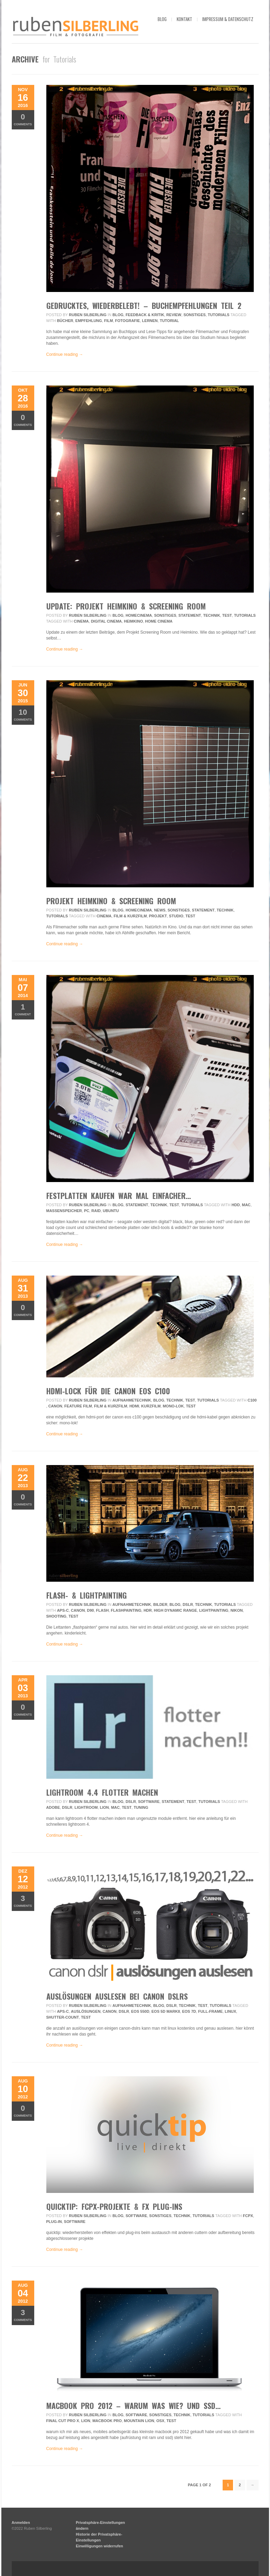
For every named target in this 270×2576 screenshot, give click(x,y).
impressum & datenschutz (227, 19)
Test (227, 615)
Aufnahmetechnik (131, 1400)
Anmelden (21, 2522)
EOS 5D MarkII (165, 2011)
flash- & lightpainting (86, 1595)
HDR (147, 1610)
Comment (23, 1009)
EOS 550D (140, 2011)
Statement (189, 615)
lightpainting (214, 1610)
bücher (65, 321)
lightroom (85, 1807)
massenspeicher (64, 1211)
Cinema (81, 621)
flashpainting (126, 1610)
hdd (236, 1205)
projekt (158, 916)
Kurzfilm (150, 1406)
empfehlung (88, 321)
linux (230, 2011)
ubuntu (111, 1211)
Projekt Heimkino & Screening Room (111, 900)
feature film (78, 1406)
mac (246, 1205)
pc (86, 1211)
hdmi (134, 1406)
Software (148, 1801)
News (160, 910)
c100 (252, 1400)
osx (160, 2421)
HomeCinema (138, 615)
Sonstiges (195, 315)
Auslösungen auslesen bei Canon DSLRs (117, 1996)
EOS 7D (189, 2011)
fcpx (248, 2216)
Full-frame (210, 2011)
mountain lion (139, 2421)
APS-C (63, 1610)
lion (104, 1807)
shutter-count (62, 2017)
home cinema (159, 621)
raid (96, 1211)
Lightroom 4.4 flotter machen (102, 1792)
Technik (211, 615)
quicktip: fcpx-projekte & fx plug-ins (114, 2206)
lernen (150, 321)
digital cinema (106, 621)
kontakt (184, 19)
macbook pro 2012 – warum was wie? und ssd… (133, 2405)
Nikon (237, 1610)
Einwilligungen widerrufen (99, 2546)
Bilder (160, 1604)
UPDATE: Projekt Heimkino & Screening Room (126, 606)
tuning (141, 1807)
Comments (23, 119)
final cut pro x (62, 2421)
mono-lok (173, 1406)
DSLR (188, 1604)
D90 (90, 1610)
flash (102, 1610)
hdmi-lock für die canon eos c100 (108, 1390)
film (108, 321)
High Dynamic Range (175, 1610)
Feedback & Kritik (144, 315)
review (173, 315)
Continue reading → (64, 354)
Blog (117, 315)
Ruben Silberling (87, 315)
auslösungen (86, 2011)
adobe (53, 1807)
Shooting (56, 1616)
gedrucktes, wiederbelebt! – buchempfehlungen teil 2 (143, 305)
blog (162, 19)
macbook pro (107, 2421)
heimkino (133, 621)
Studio (176, 916)
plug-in (54, 2221)
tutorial (169, 321)
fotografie (127, 321)
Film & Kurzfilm (130, 916)
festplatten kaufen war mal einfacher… (118, 1195)
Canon (55, 1406)
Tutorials (219, 315)
